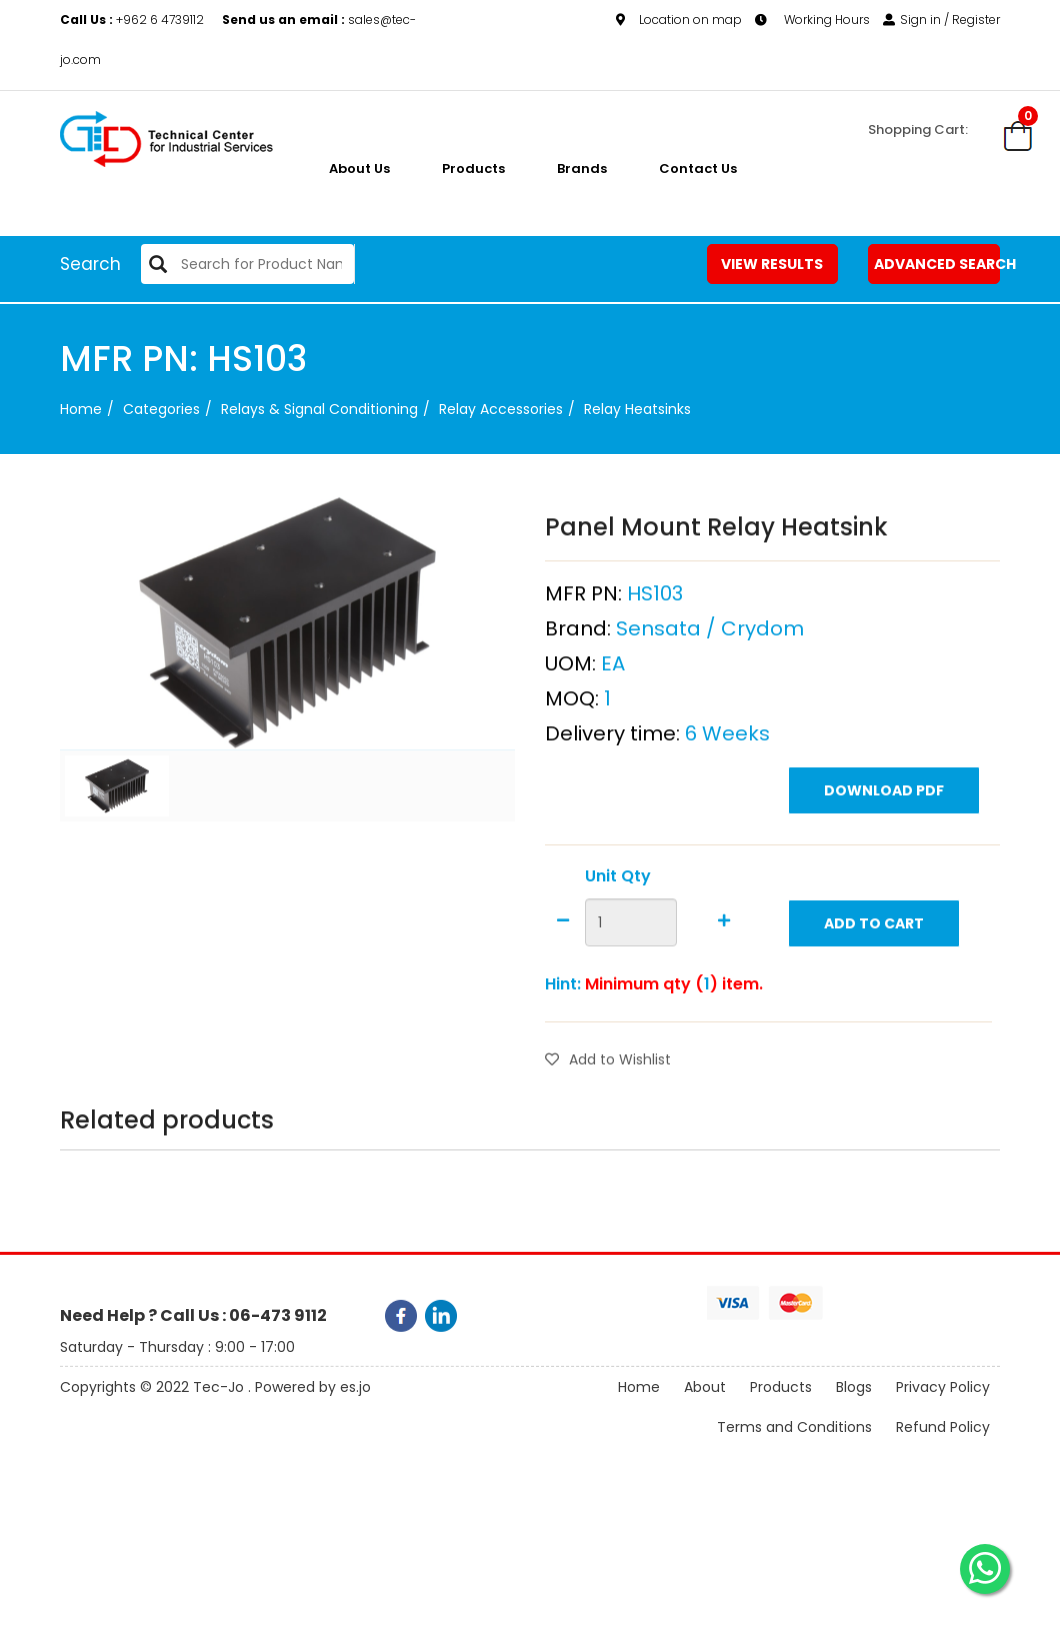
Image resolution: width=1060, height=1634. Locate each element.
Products (473, 168)
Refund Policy (943, 1455)
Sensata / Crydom (710, 682)
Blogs (854, 1415)
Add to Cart (874, 977)
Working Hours (812, 19)
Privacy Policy (943, 1415)
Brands (582, 168)
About (705, 1415)
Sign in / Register (941, 19)
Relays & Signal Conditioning (319, 409)
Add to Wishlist (608, 1113)
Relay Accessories (501, 409)
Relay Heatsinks (637, 409)
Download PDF (884, 844)
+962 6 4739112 (133, 19)
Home (81, 409)
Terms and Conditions (794, 1455)
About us (359, 168)
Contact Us (698, 168)
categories (161, 409)
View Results (772, 264)
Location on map (679, 19)
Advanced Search (937, 264)
